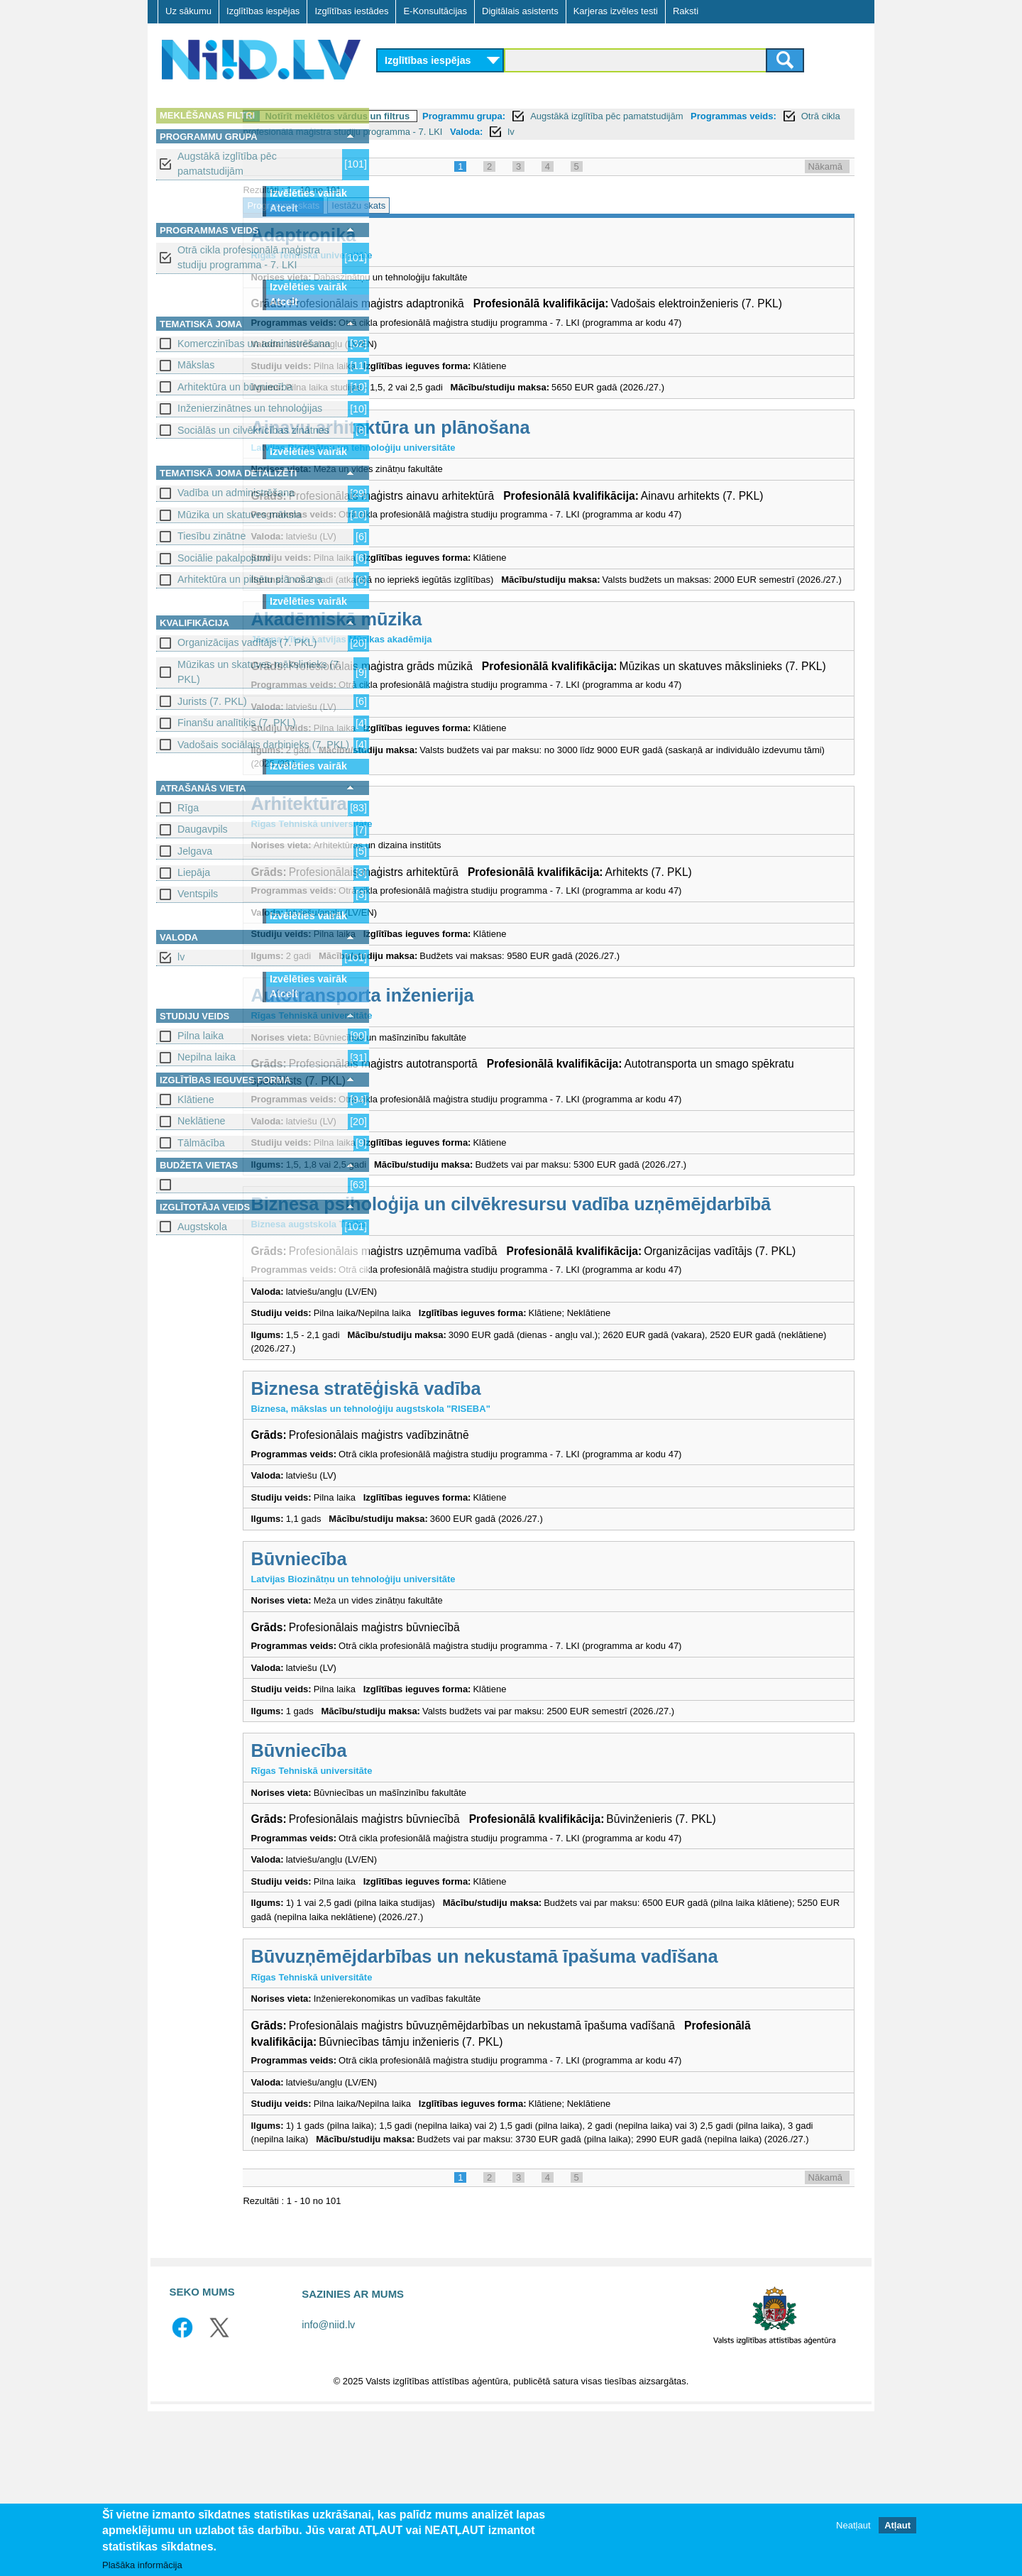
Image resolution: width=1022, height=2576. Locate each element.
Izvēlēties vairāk (308, 193)
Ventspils (197, 893)
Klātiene (195, 1099)
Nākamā (825, 166)
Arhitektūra (436, 867)
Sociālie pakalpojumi (223, 558)
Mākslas (195, 365)
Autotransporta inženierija (499, 1059)
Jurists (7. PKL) (212, 701)
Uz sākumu (188, 11)
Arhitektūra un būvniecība (234, 387)
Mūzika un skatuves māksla (239, 514)
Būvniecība (436, 1666)
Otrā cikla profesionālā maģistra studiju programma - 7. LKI (248, 257)
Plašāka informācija (142, 2565)
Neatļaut (853, 2525)
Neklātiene (201, 1121)
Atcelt (284, 208)
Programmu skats (421, 205)
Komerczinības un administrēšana (253, 343)
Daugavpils (202, 829)
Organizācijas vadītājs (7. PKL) (247, 642)
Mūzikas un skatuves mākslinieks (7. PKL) (259, 672)
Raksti (685, 11)
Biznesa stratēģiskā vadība (503, 1496)
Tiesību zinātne (211, 536)
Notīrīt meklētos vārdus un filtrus (474, 116)
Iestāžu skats (496, 205)
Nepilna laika (206, 1057)
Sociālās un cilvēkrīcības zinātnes (253, 430)
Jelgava (194, 851)
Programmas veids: (428, 131)
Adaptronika (440, 235)
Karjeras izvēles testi (615, 11)
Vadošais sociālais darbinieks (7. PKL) (263, 744)
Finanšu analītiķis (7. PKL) (236, 722)
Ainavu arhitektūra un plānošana (527, 444)
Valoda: (760, 131)
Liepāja (193, 872)
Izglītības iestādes (351, 11)
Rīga (188, 807)
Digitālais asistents (520, 11)
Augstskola (202, 1226)
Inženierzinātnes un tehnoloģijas (249, 408)
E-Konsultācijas (435, 11)
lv (181, 957)
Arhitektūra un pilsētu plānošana (249, 579)
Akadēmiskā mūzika (473, 666)
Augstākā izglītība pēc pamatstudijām (227, 163)
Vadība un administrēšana (236, 492)
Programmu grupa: (601, 116)
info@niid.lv (328, 2490)
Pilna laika (200, 1035)
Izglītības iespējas (263, 11)
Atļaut (897, 2525)
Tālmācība (201, 1143)
